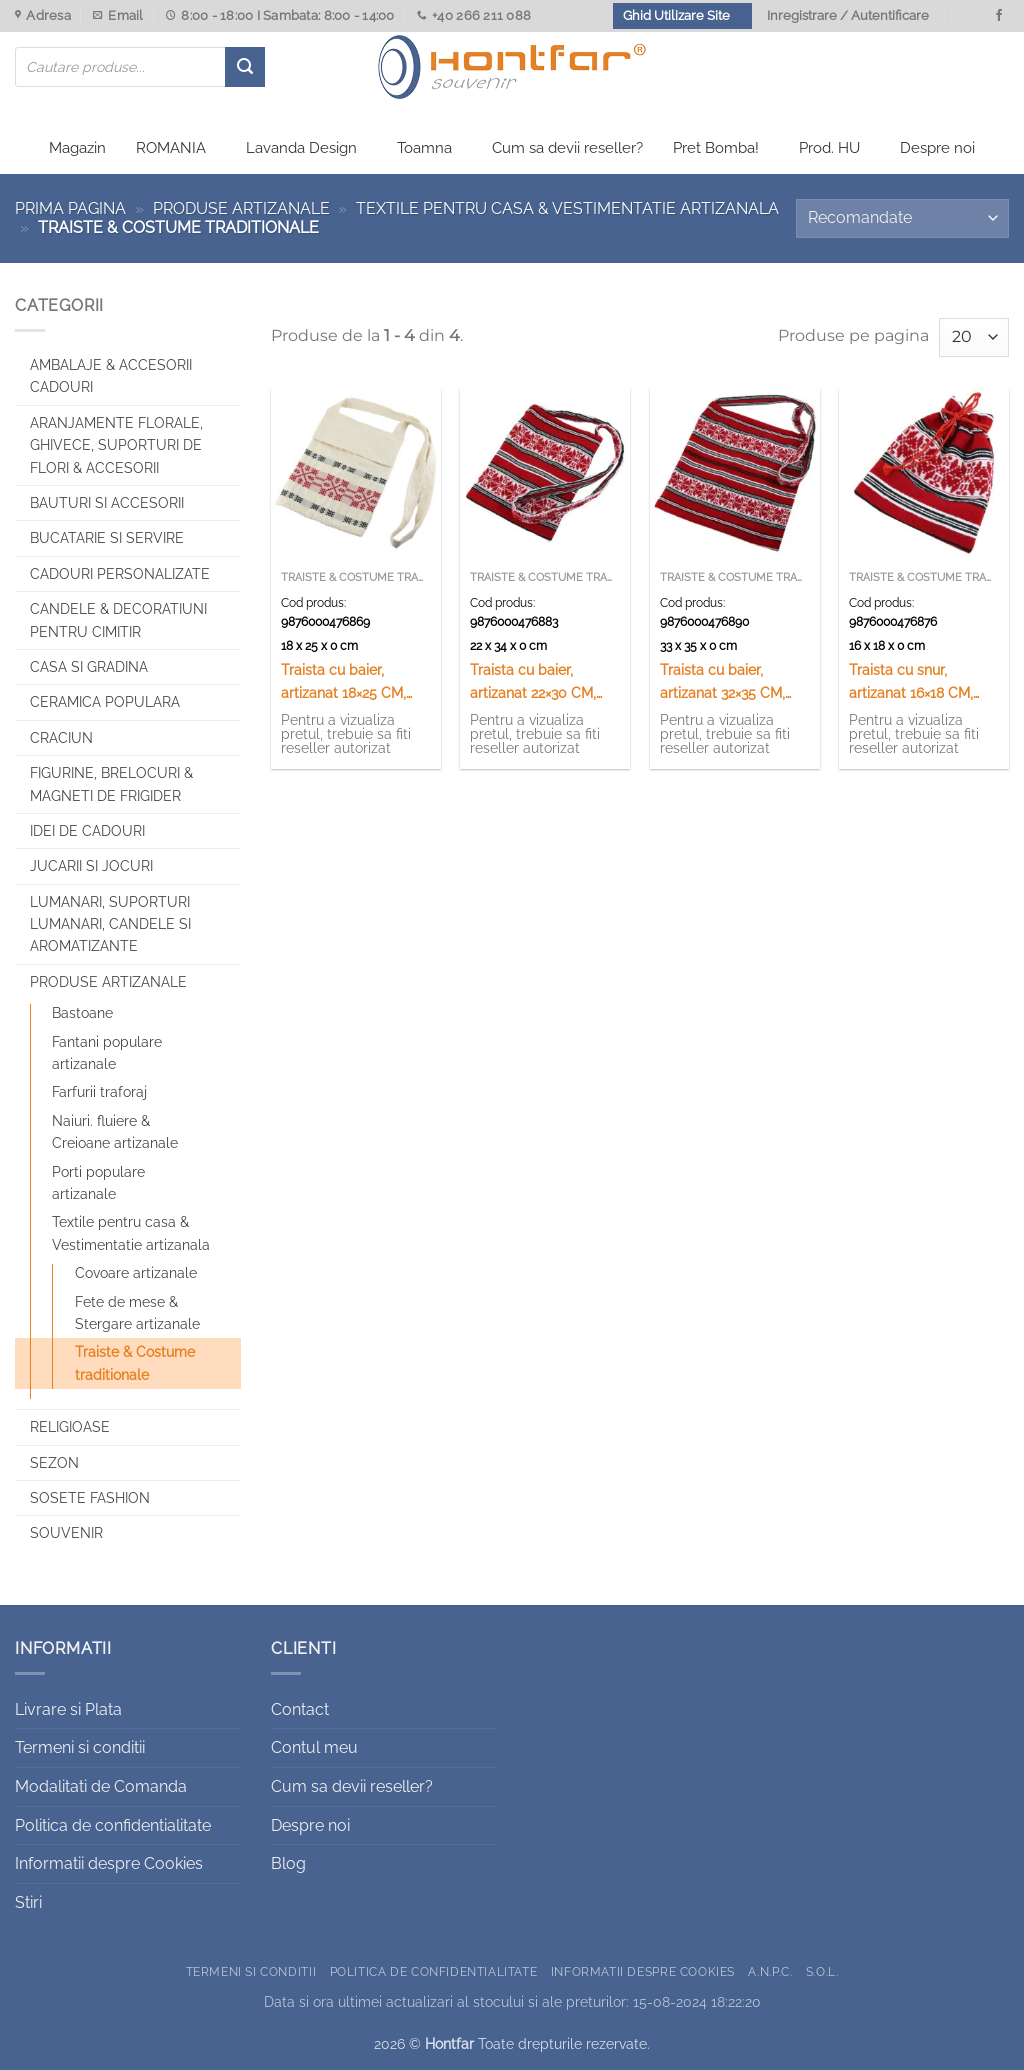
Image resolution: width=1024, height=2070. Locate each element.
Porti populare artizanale (98, 1183)
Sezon (54, 1463)
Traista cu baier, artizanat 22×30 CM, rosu (533, 682)
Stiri (28, 1902)
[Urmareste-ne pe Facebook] (999, 16)
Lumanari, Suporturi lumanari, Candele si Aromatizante (110, 924)
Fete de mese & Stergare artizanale (137, 1313)
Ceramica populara (105, 702)
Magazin (77, 148)
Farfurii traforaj (99, 1092)
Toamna (424, 148)
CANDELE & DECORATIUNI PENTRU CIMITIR (118, 620)
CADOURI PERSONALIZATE (120, 574)
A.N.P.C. (770, 1971)
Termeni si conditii (80, 1747)
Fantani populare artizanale (107, 1053)
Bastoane (82, 1013)
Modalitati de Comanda (101, 1786)
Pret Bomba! (716, 148)
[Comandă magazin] (902, 218)
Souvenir (66, 1533)
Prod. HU (829, 148)
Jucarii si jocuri (91, 866)
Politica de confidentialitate (113, 1825)
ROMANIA (171, 148)
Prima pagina (70, 208)
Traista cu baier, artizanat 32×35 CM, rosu (722, 682)
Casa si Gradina (89, 667)
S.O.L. (822, 1971)
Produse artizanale (241, 208)
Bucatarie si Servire (107, 538)
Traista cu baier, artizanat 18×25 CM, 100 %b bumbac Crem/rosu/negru (343, 682)
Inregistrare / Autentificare (848, 15)
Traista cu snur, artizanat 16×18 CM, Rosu (911, 682)
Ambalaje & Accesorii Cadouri (111, 376)
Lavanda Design (301, 148)
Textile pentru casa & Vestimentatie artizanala (567, 208)
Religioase (70, 1427)
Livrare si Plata (68, 1709)
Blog (288, 1863)
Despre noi (937, 148)
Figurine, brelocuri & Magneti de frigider (111, 784)
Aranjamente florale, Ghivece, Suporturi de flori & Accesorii (116, 445)
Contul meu (314, 1747)
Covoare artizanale (136, 1273)
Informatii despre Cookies (109, 1863)
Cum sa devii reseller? (567, 148)
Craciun (61, 738)
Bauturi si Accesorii (107, 503)
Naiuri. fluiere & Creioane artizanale (115, 1132)
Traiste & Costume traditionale (135, 1363)
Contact (300, 1709)
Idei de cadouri (87, 831)
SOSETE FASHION (90, 1498)
